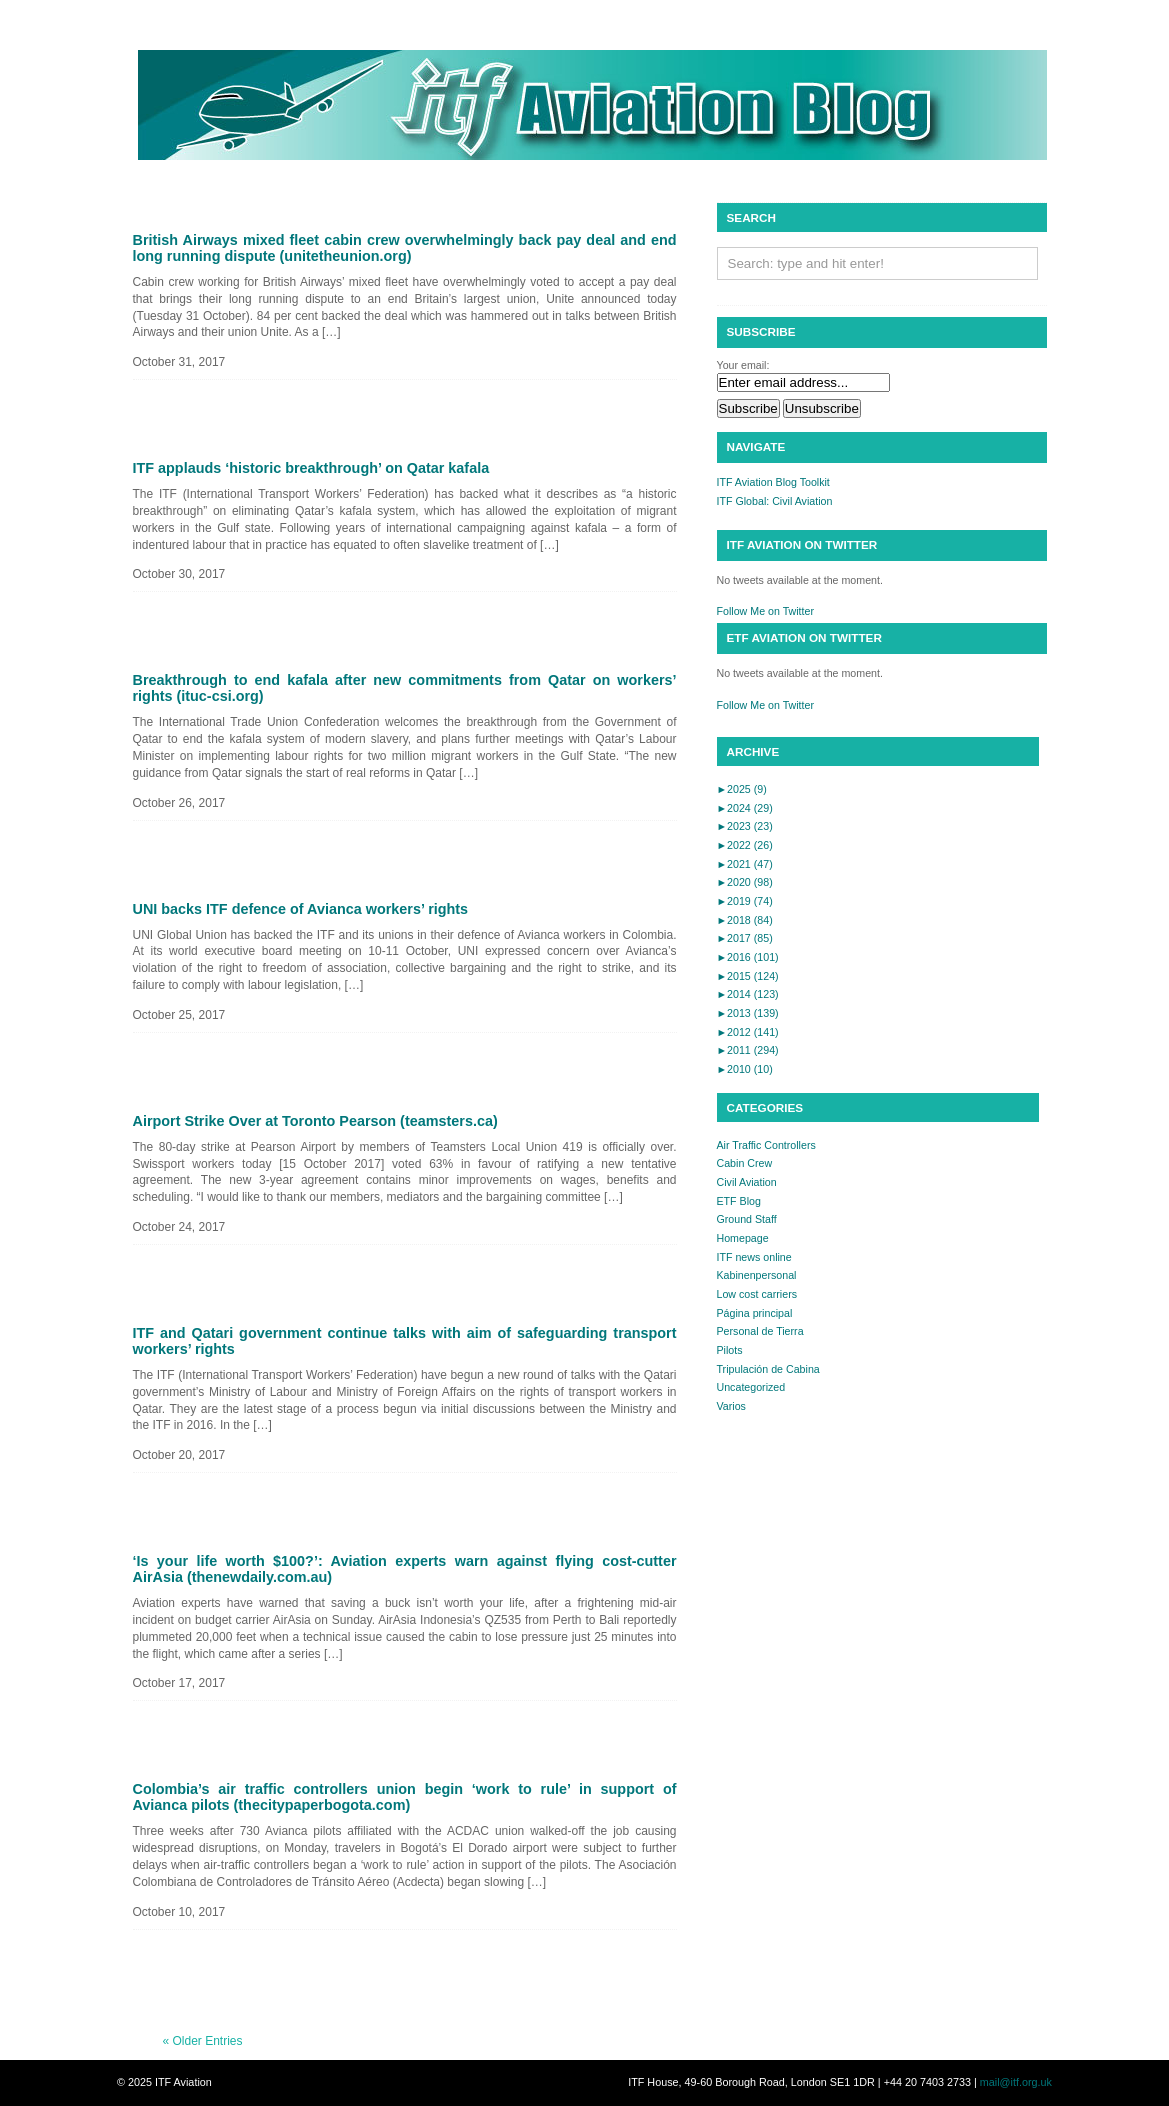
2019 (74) (745, 901)
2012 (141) (748, 1032)
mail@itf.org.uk (1016, 2082)
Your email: (743, 365)
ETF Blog (739, 1201)
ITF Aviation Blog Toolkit (773, 482)
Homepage (743, 1238)
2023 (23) (745, 826)
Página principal (755, 1313)
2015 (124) (748, 976)
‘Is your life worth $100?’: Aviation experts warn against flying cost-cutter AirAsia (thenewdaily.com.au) (405, 1569)
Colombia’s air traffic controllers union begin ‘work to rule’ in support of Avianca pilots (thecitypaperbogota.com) (405, 1797)
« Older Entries (203, 2041)
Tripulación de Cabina (768, 1369)
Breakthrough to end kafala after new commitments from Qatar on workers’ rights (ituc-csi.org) (405, 688)
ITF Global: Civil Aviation (775, 501)
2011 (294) (748, 1050)
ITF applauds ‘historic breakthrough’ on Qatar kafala (311, 468)
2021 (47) (745, 864)
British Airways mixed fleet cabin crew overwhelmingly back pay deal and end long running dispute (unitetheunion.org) (405, 248)
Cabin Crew (745, 1163)
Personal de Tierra (760, 1331)
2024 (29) (745, 808)
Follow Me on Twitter (766, 611)
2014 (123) (748, 994)
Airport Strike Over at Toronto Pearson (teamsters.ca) (315, 1121)
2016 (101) (748, 957)
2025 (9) (742, 789)
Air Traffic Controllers (766, 1145)
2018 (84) (745, 920)
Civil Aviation (747, 1182)
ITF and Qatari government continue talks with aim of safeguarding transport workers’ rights (405, 1341)
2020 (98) (745, 882)
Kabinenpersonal (757, 1275)
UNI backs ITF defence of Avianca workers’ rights (301, 909)
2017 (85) (745, 938)
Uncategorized (751, 1387)
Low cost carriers (757, 1294)
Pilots (730, 1350)
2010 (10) (745, 1069)
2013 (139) (748, 1013)
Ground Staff (747, 1219)
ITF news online (754, 1257)
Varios (731, 1406)
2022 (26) (745, 845)
